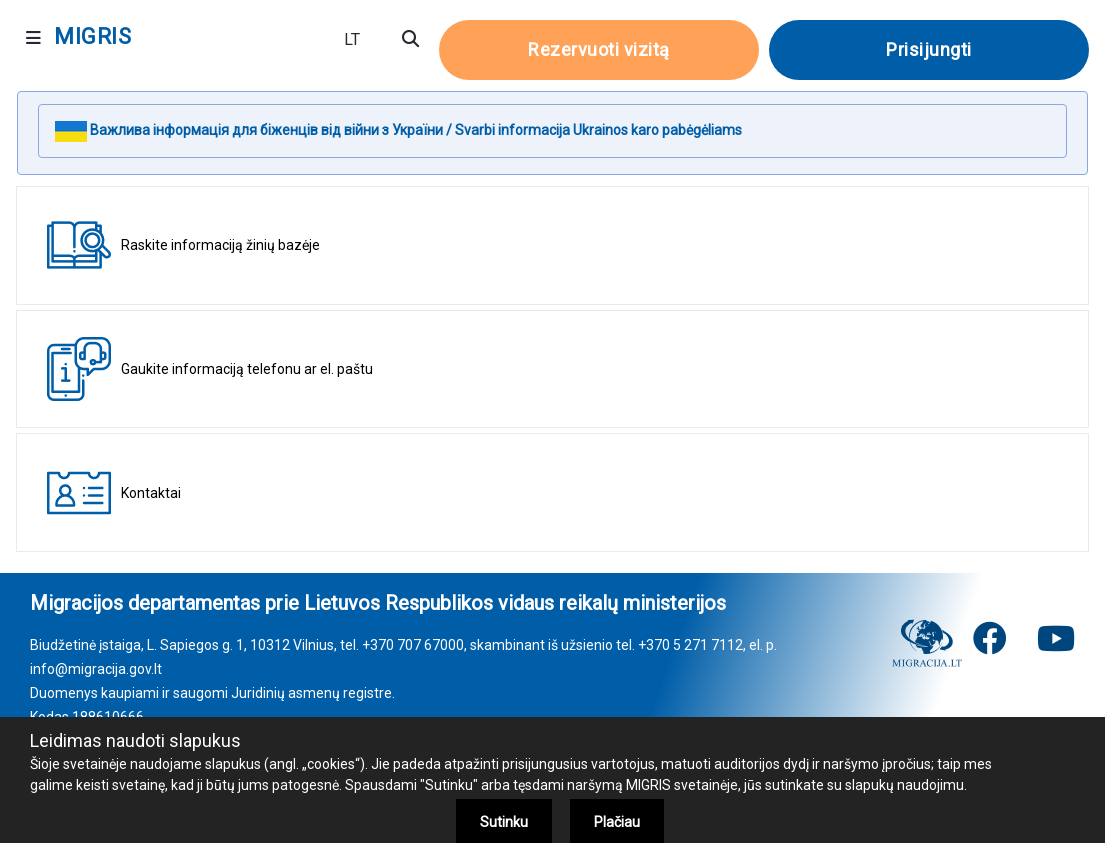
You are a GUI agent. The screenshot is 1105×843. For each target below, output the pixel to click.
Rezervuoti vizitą (599, 49)
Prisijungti (929, 49)
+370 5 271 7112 (690, 645)
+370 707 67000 (413, 645)
